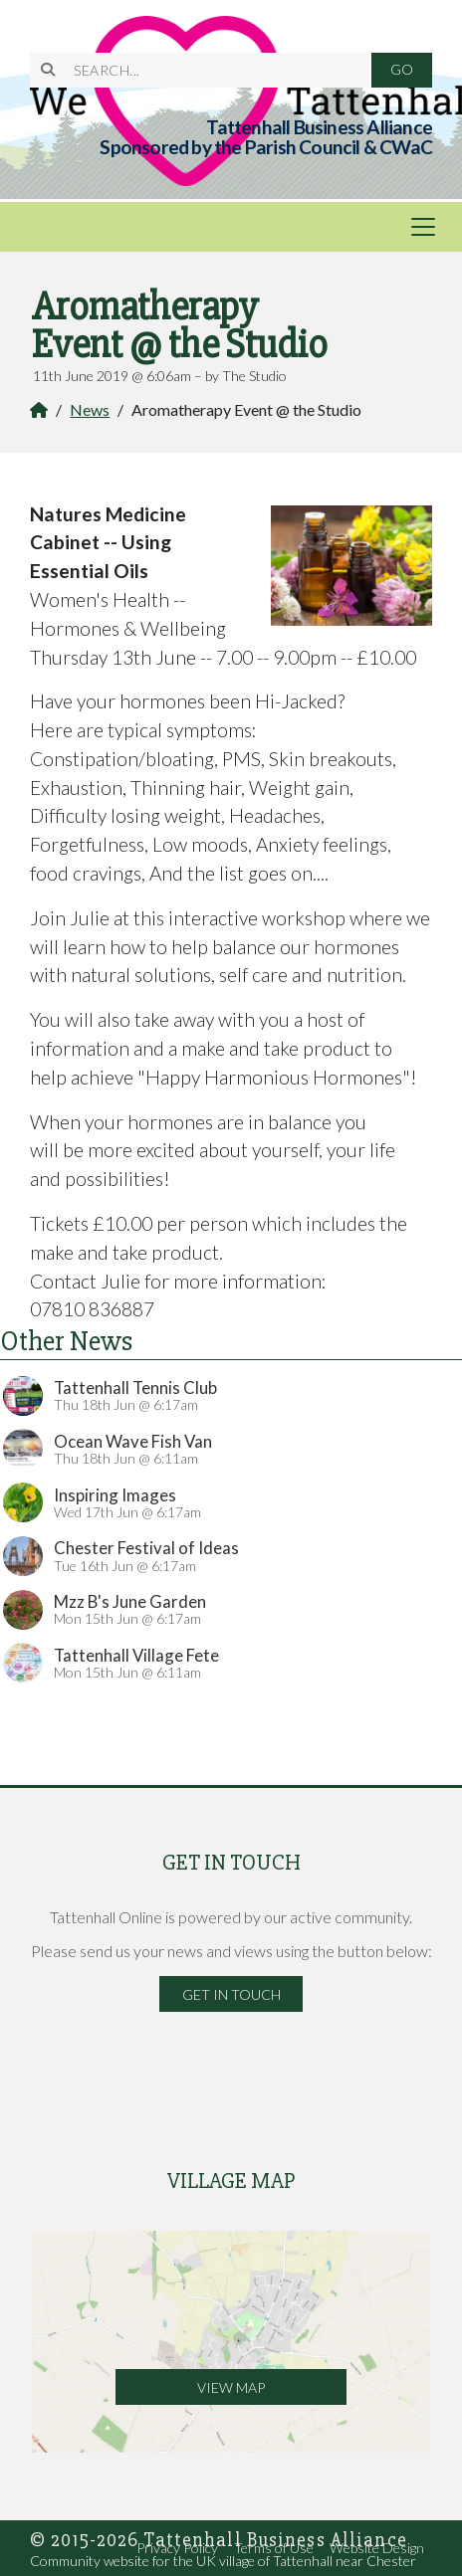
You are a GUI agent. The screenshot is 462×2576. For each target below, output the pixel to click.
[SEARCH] (210, 70)
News (90, 409)
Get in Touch (231, 1994)
